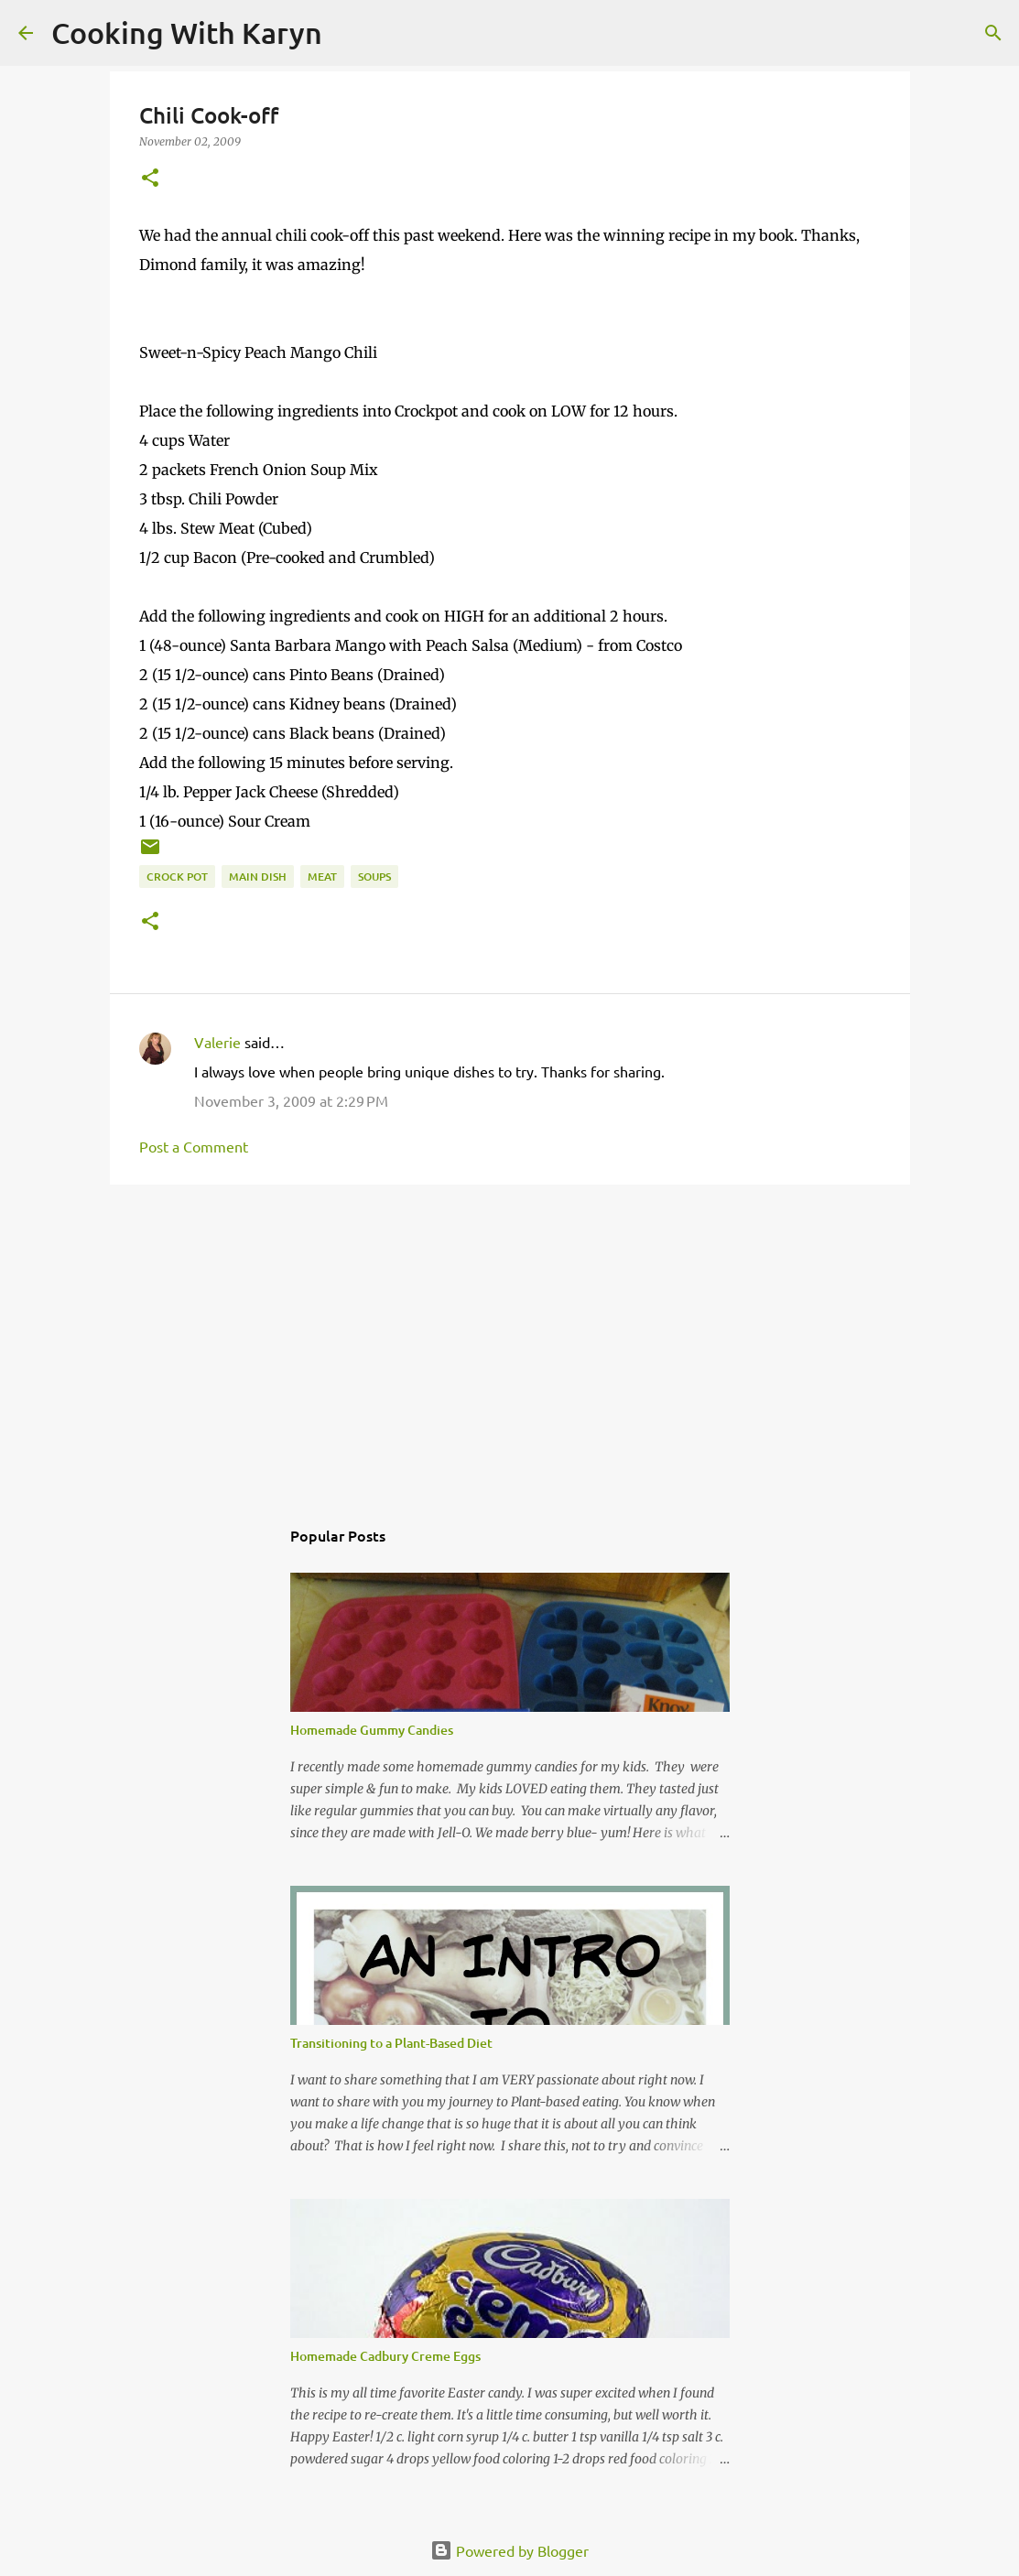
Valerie (217, 1042)
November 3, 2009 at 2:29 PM (291, 1100)
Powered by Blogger (509, 2550)
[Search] (348, 33)
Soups (374, 876)
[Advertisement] (510, 1340)
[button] (150, 179)
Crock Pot (177, 876)
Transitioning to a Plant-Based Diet (391, 2042)
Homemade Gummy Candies (371, 1729)
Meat (322, 876)
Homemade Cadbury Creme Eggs (385, 2356)
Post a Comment (193, 1146)
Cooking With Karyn (186, 32)
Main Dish (258, 876)
